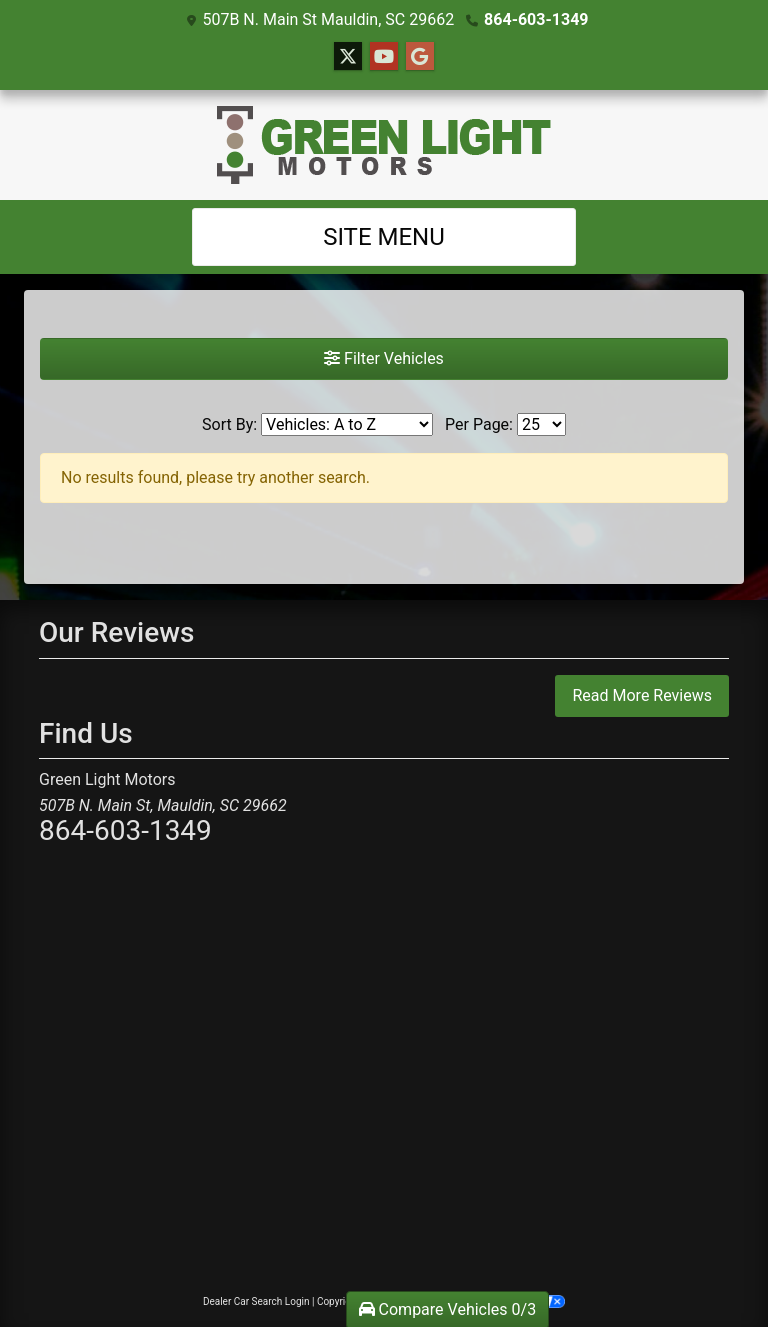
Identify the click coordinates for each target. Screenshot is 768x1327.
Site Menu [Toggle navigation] (384, 237)
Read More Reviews (642, 695)
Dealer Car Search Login (256, 1301)
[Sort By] (347, 424)
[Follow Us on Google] (420, 57)
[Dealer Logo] (384, 145)
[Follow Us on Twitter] (348, 57)
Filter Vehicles (384, 358)
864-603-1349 (536, 19)
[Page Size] (541, 424)
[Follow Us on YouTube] (384, 57)
